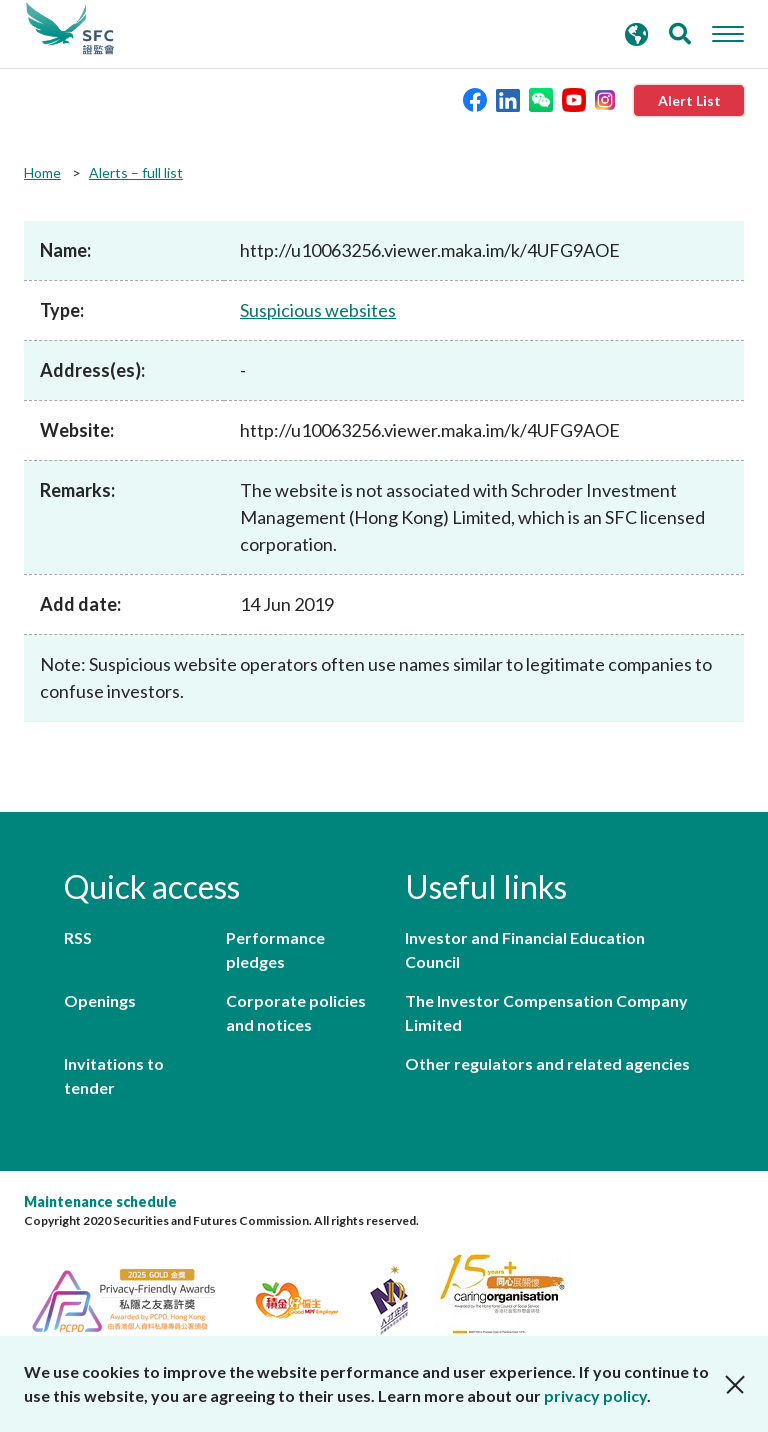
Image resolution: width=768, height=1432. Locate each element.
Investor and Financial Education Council (525, 949)
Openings (100, 1000)
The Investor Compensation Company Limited (546, 1012)
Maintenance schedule (100, 1201)
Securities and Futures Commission (70, 29)
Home (42, 172)
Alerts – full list (136, 172)
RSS (78, 937)
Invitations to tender (114, 1075)
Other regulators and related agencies (547, 1063)
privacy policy (595, 1395)
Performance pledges (275, 949)
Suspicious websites (318, 310)
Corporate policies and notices (296, 1012)
